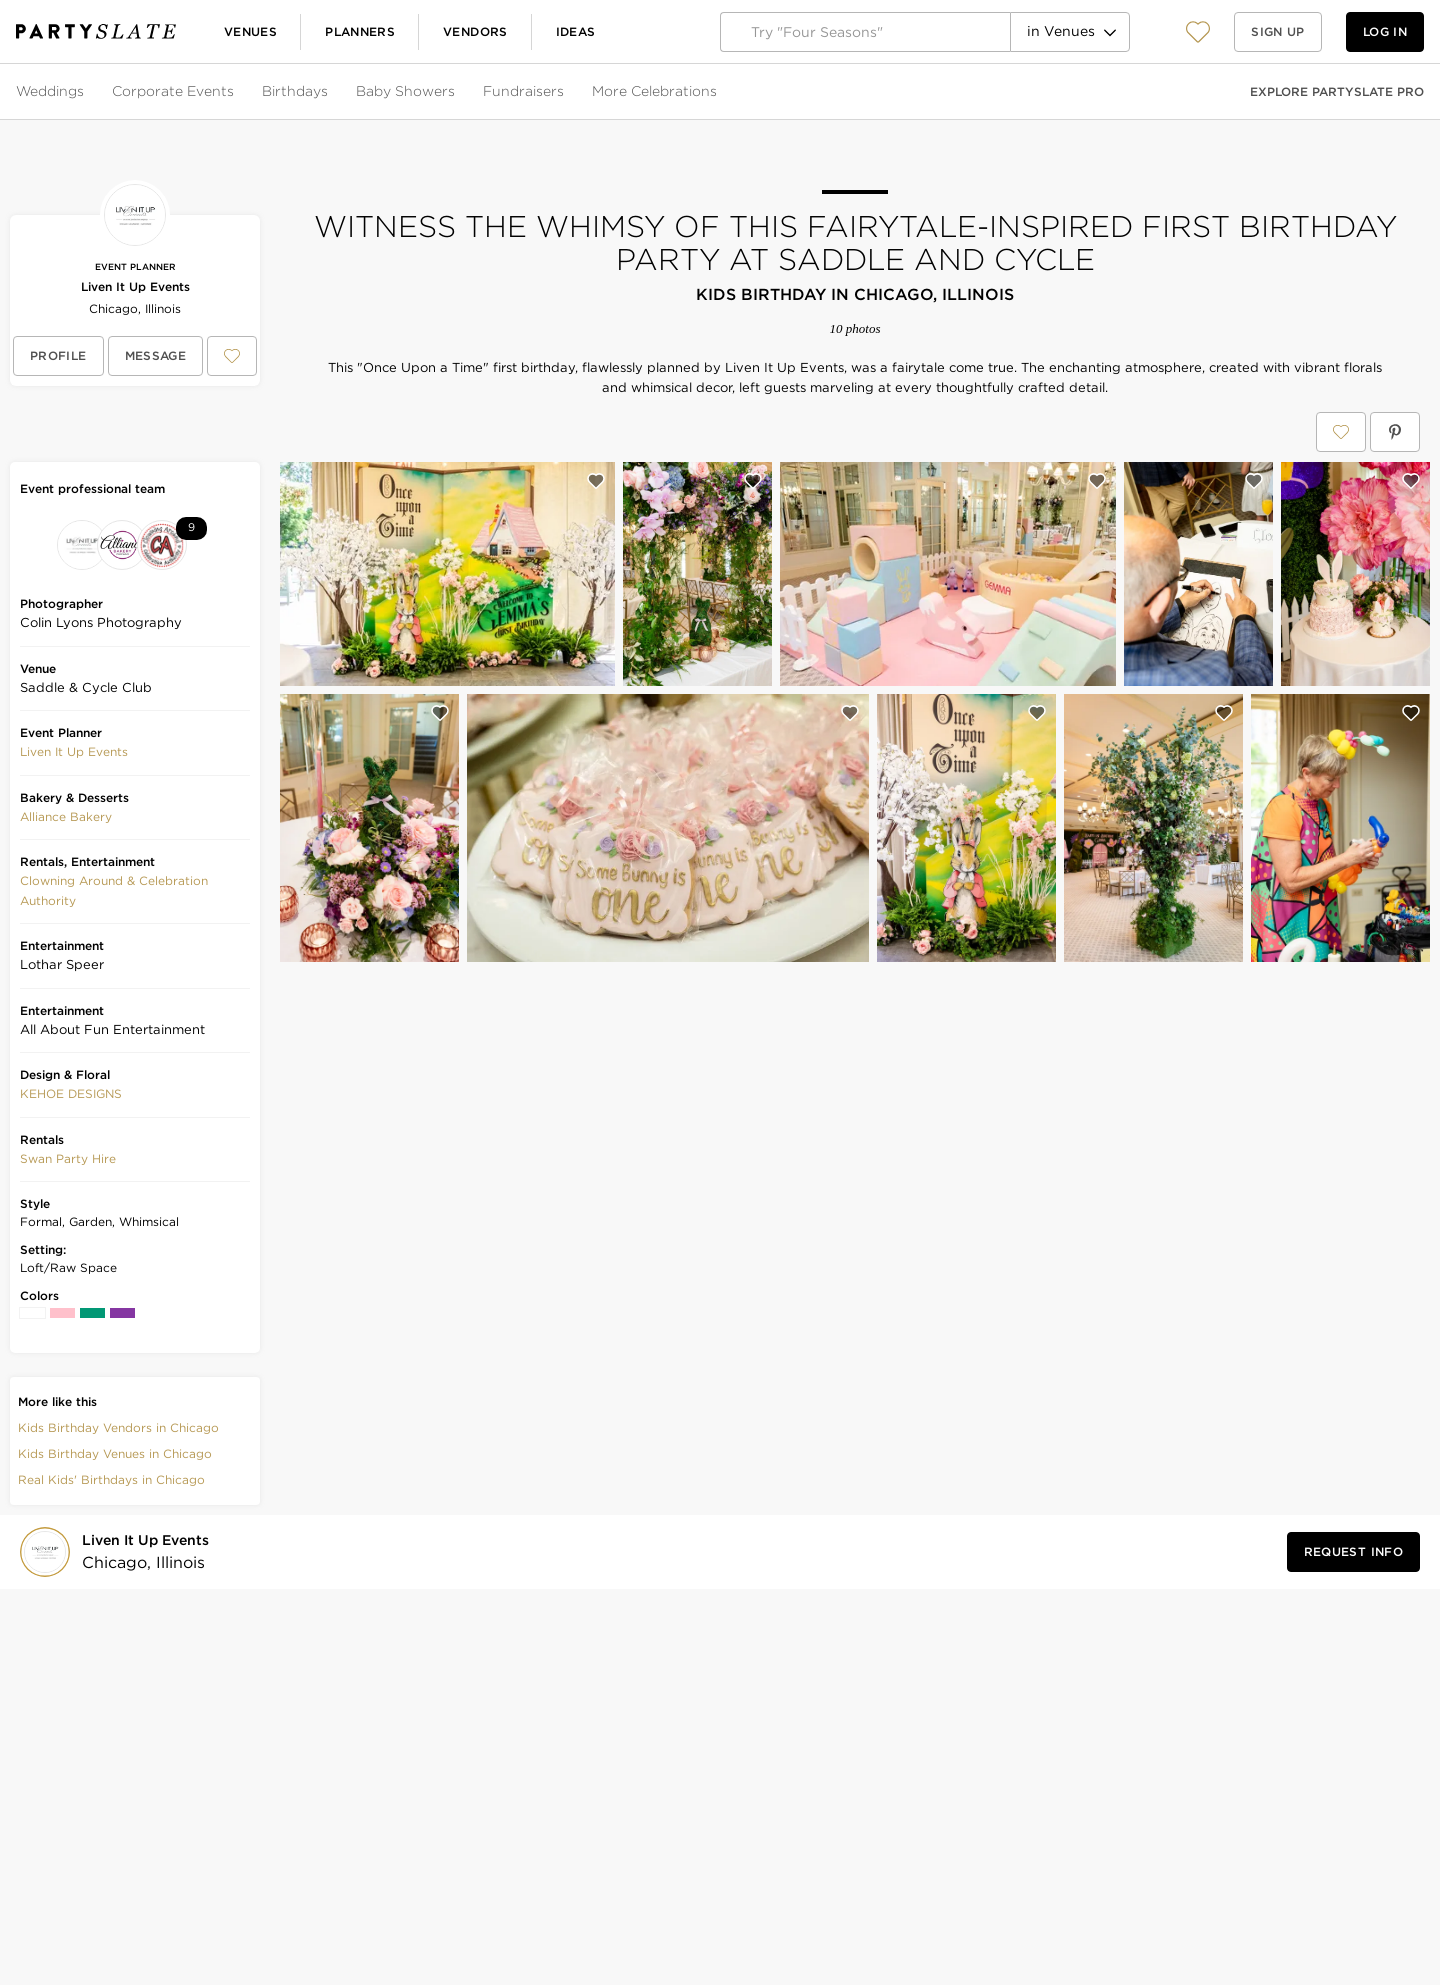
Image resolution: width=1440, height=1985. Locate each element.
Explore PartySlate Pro (1337, 91)
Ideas (576, 31)
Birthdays (295, 91)
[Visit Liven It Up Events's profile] (149, 1552)
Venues (250, 31)
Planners (360, 31)
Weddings (50, 91)
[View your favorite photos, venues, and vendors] (1198, 32)
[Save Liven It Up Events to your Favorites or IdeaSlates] (232, 356)
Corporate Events (173, 91)
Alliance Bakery (66, 816)
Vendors (475, 31)
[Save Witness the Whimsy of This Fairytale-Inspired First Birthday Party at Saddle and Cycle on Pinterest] (1395, 432)
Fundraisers (523, 91)
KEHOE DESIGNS (71, 1093)
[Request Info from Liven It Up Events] (1353, 1552)
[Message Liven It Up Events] (156, 356)
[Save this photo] (596, 481)
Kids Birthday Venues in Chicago (115, 1453)
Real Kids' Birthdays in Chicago (111, 1479)
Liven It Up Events (135, 286)
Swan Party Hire (68, 1158)
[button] (1198, 31)
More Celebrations (654, 91)
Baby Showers (405, 91)
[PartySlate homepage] (96, 31)
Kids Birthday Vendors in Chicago (118, 1427)
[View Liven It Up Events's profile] (58, 356)
